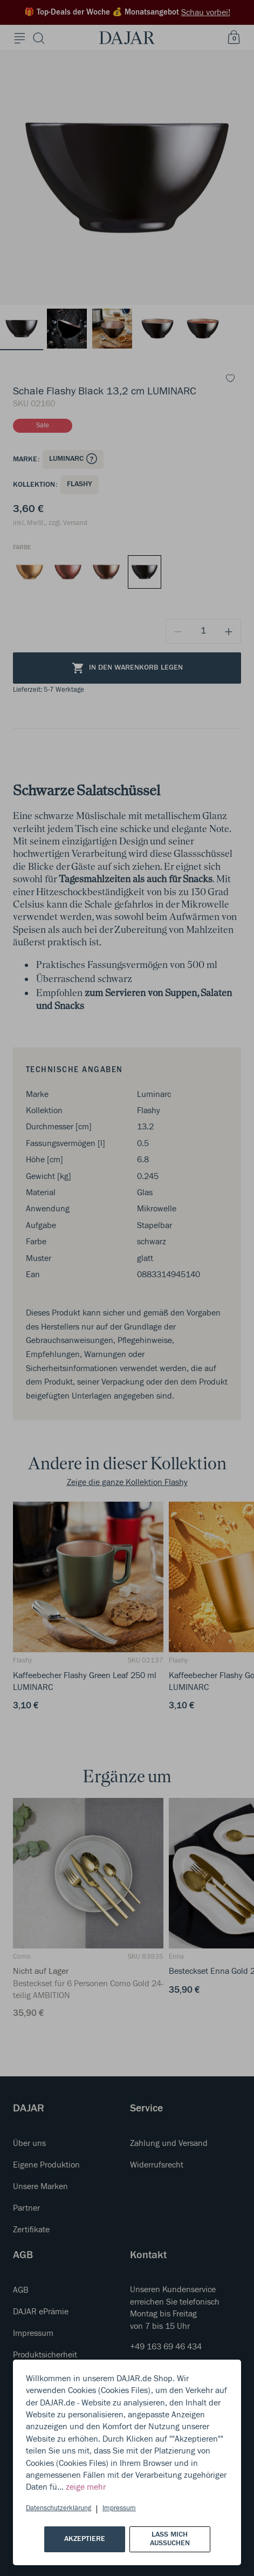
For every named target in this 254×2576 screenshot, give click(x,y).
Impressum (119, 2508)
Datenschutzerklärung (58, 2508)
